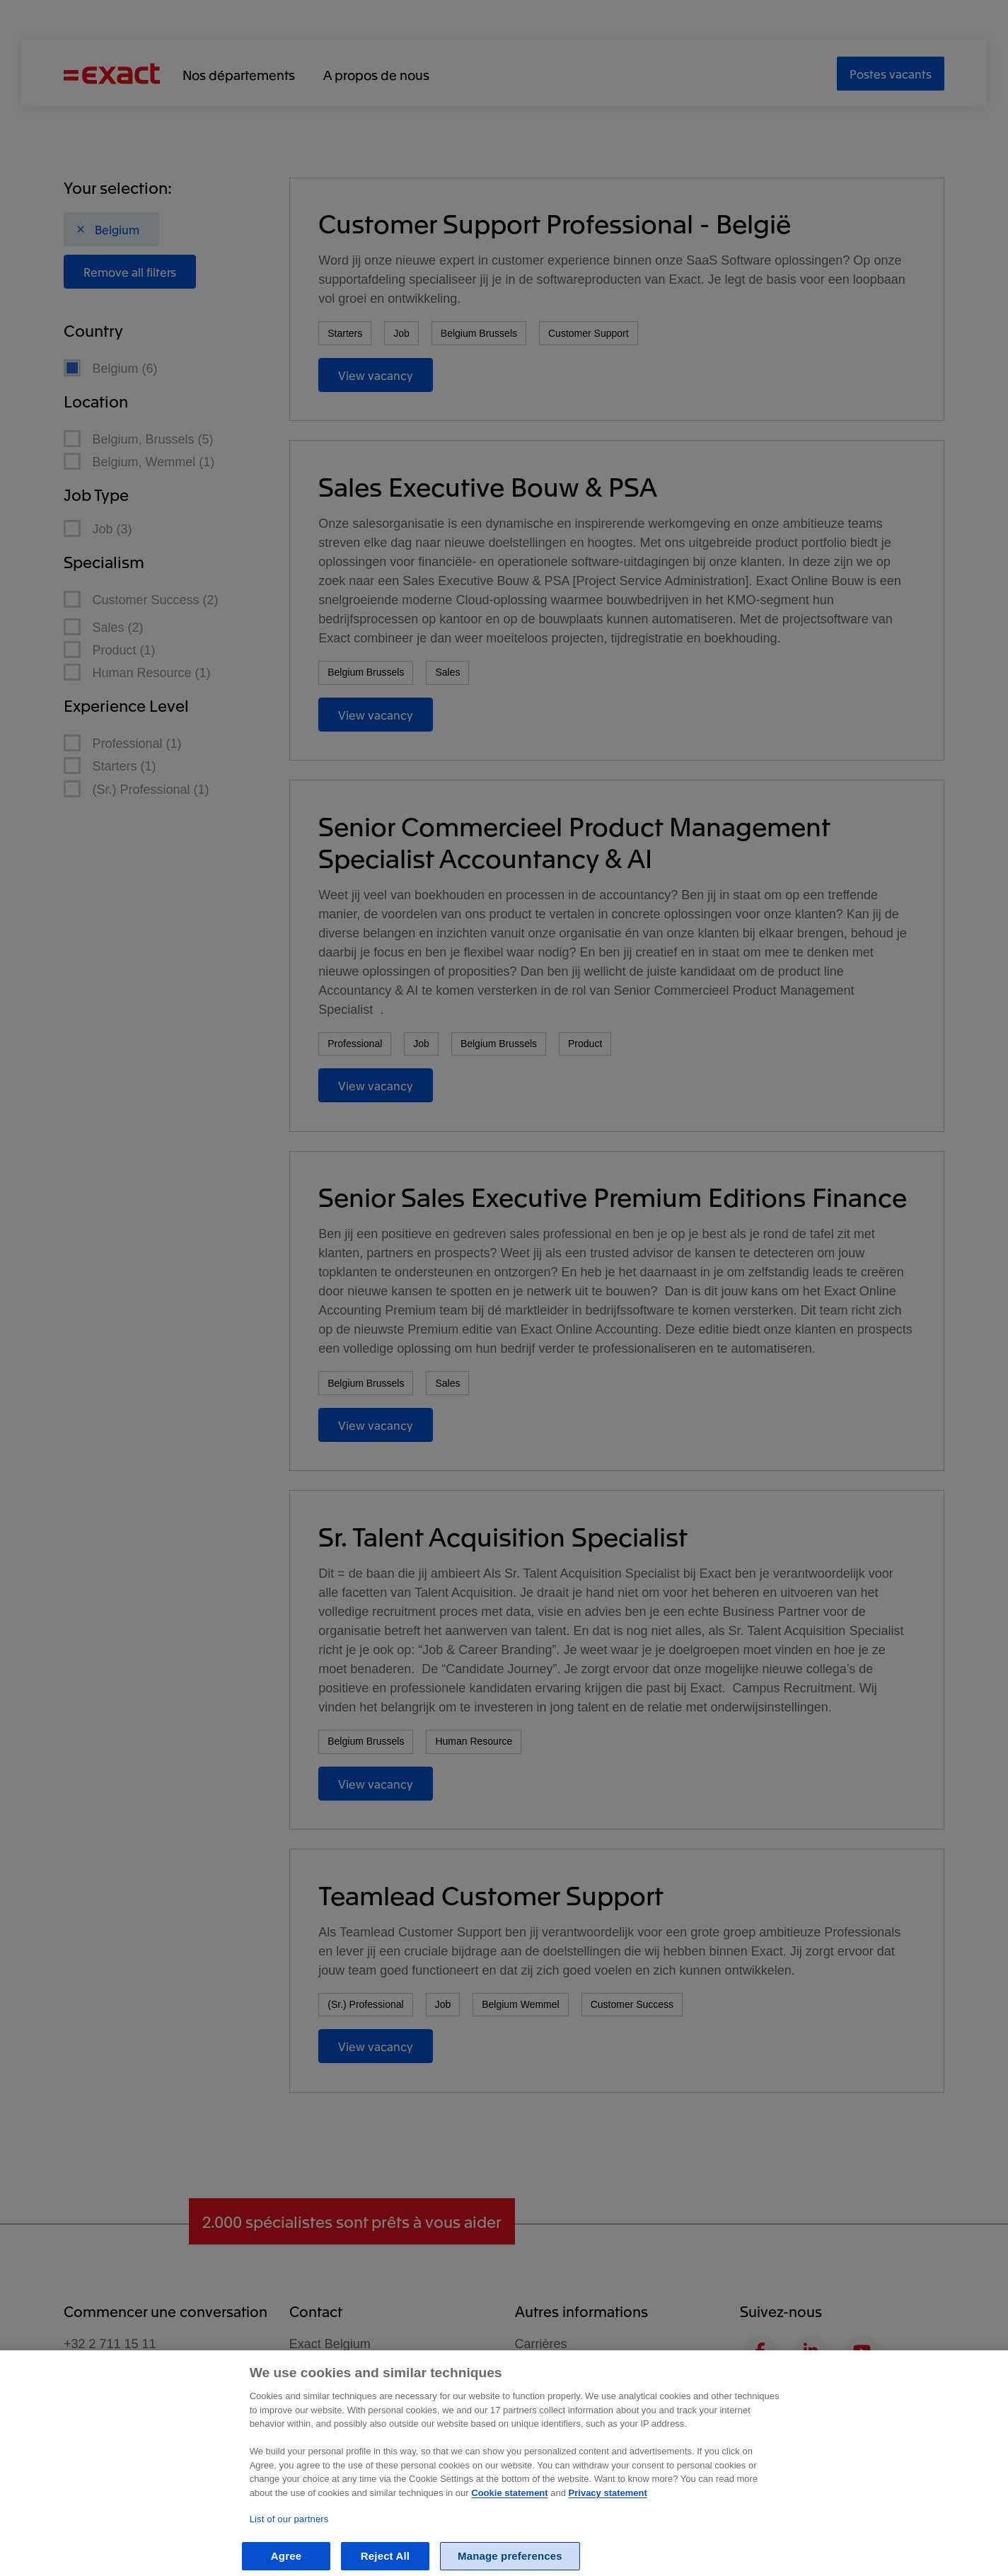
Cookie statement (509, 2506)
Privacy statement (608, 2506)
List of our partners (289, 2532)
